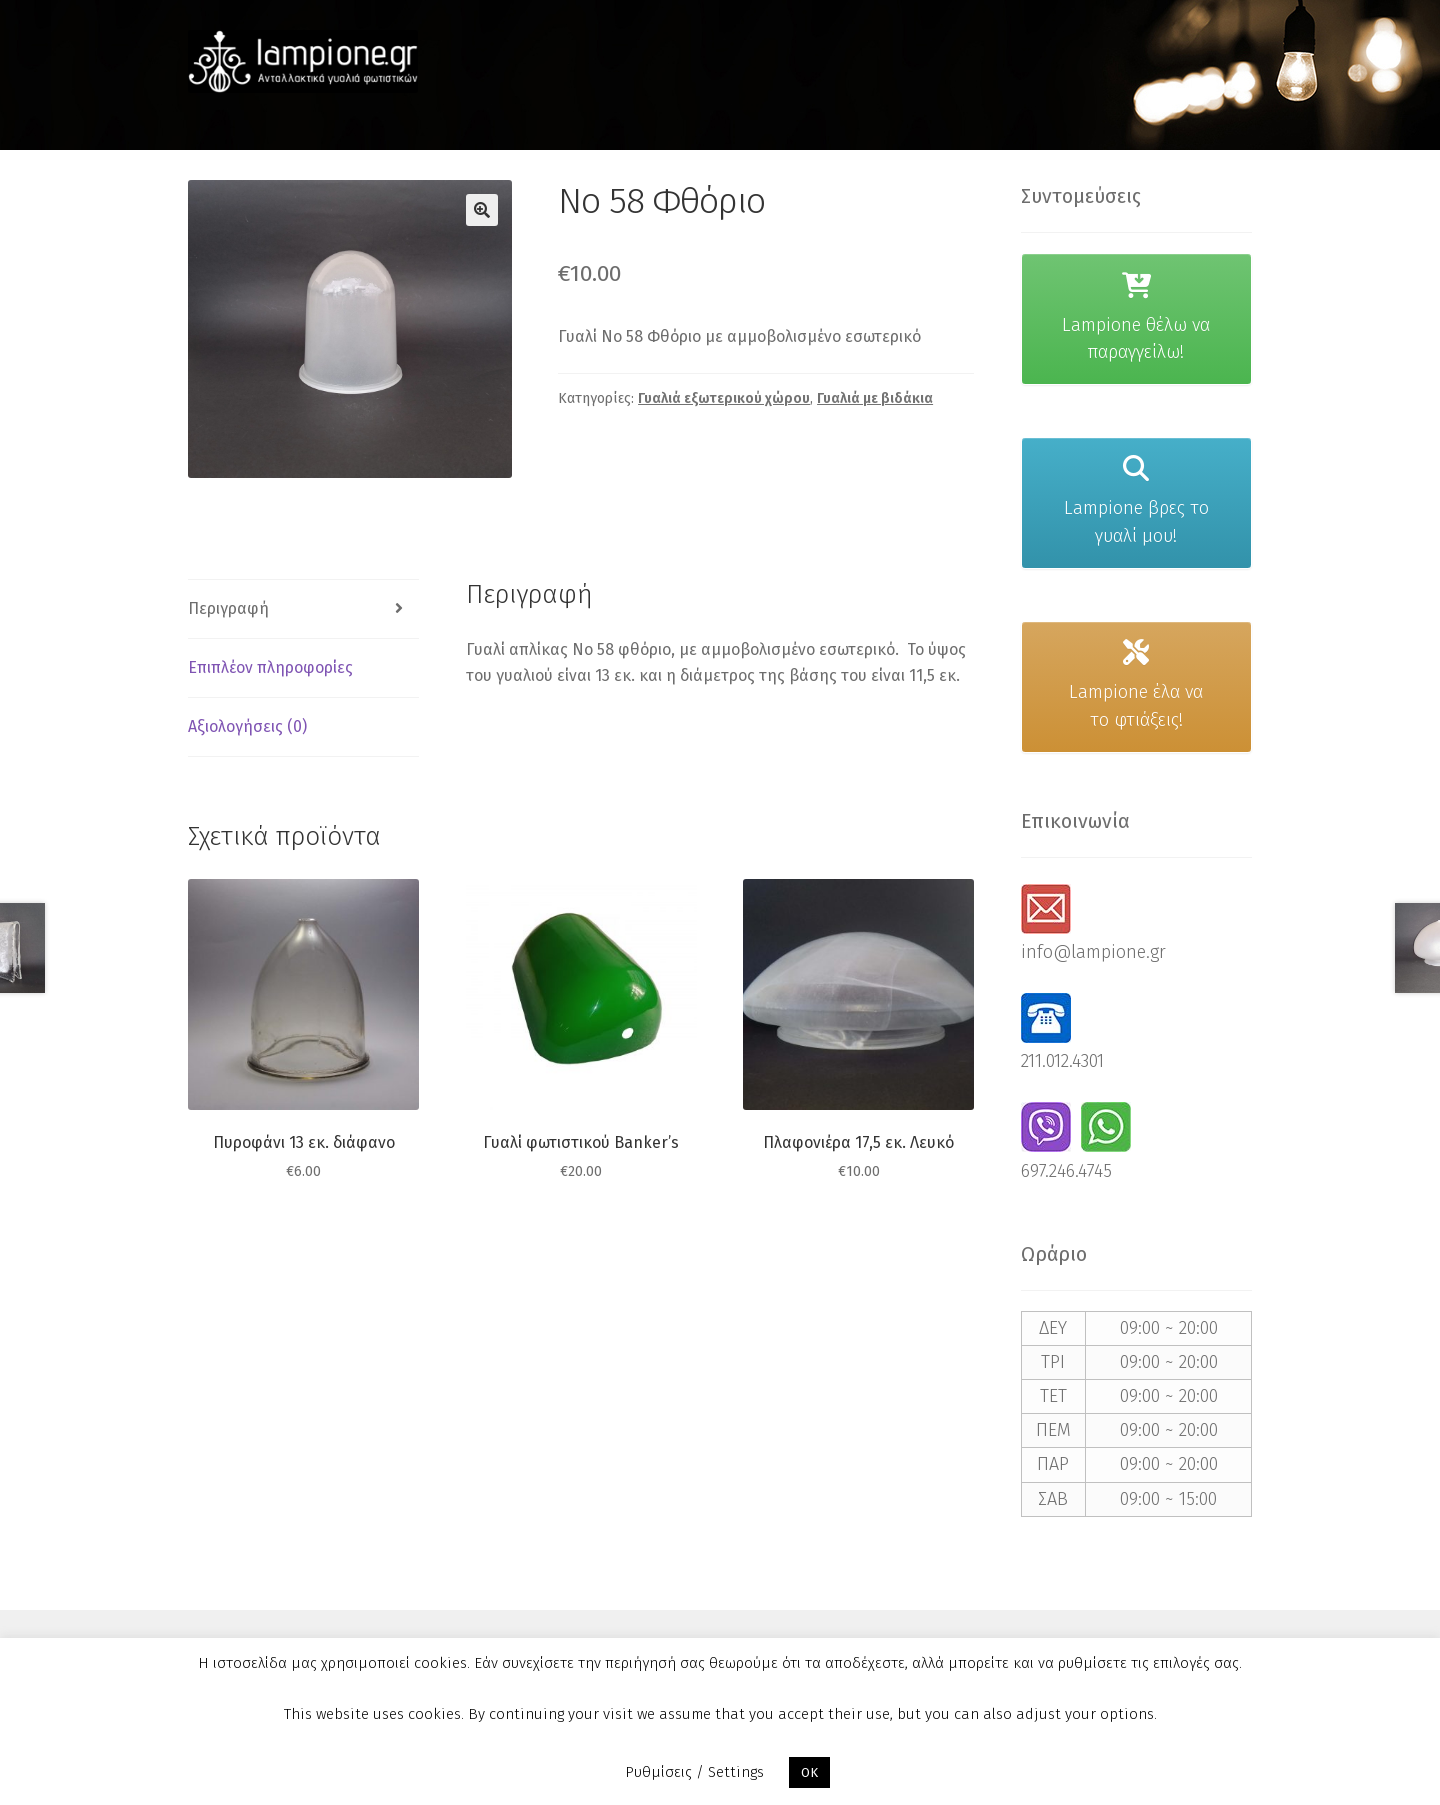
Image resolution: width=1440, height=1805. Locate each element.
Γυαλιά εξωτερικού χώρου (724, 398)
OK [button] (809, 1772)
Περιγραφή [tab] (228, 608)
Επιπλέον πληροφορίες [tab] (270, 667)
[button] (482, 210)
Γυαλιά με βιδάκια (875, 398)
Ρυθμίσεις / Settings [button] (694, 1772)
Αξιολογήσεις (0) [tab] (247, 726)
